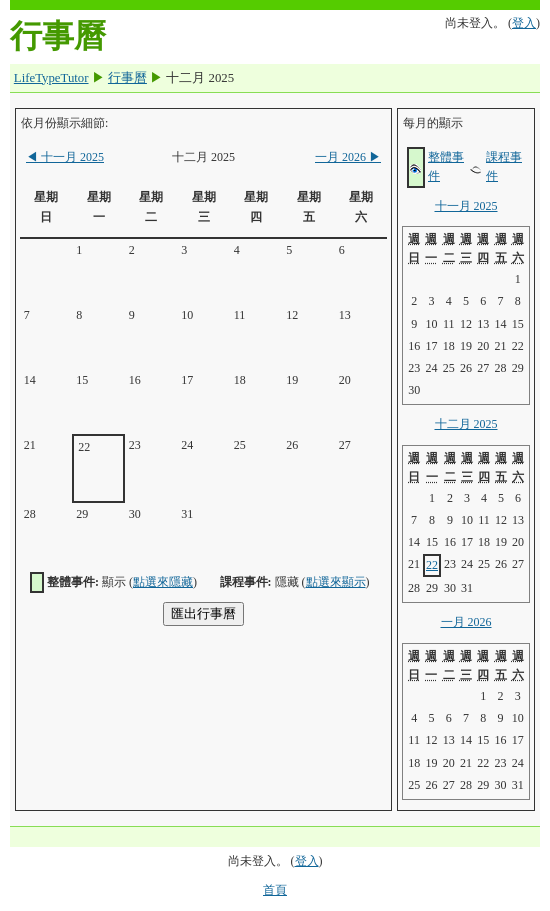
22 (432, 565)
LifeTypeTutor (51, 78)
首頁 (275, 890)
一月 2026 (348, 157)
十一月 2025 (65, 157)
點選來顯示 (336, 582)
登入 (524, 23)
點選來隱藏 (163, 582)
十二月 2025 (466, 424)
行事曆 (127, 78)
